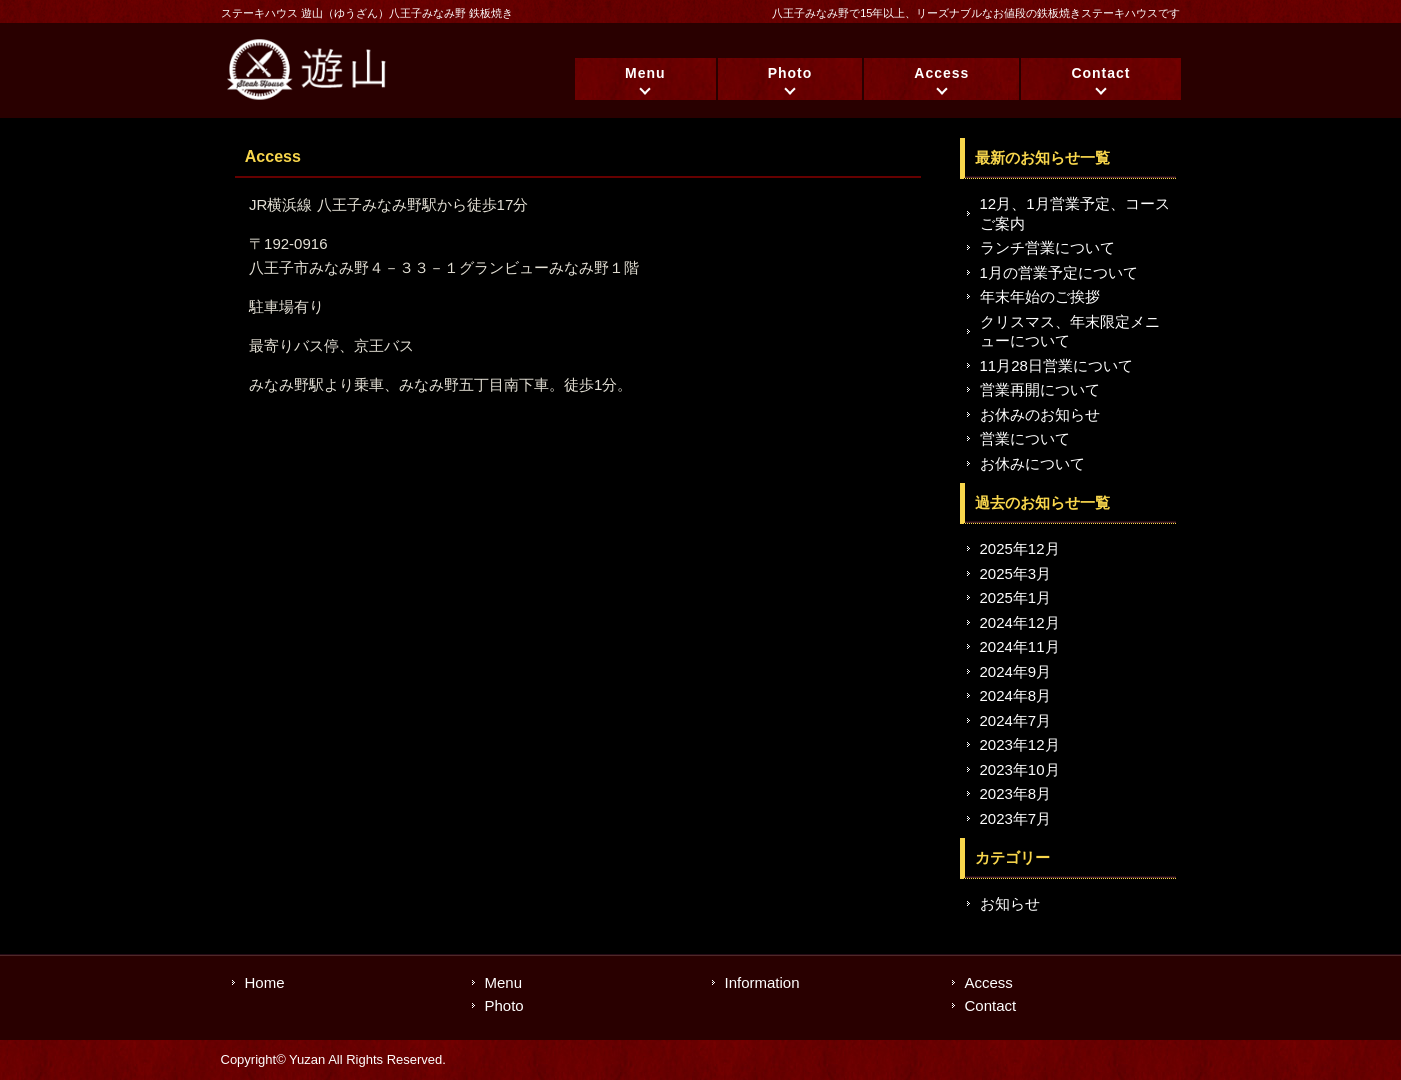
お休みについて (1032, 463)
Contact (1100, 73)
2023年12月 (1020, 744)
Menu (645, 73)
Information (762, 982)
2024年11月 (1020, 646)
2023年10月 (1020, 769)
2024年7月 (1016, 720)
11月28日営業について (1056, 365)
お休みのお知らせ (1040, 414)
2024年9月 (1016, 671)
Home (265, 982)
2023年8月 (1016, 793)
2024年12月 (1020, 622)
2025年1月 (1016, 597)
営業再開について (1040, 389)
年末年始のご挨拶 (1040, 296)
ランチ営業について (1047, 247)
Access (941, 73)
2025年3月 (1016, 573)
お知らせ (1010, 903)
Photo (790, 73)
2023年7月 (1016, 818)
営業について (1025, 438)
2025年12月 (1020, 548)
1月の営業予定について (1059, 272)
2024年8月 (1016, 695)
